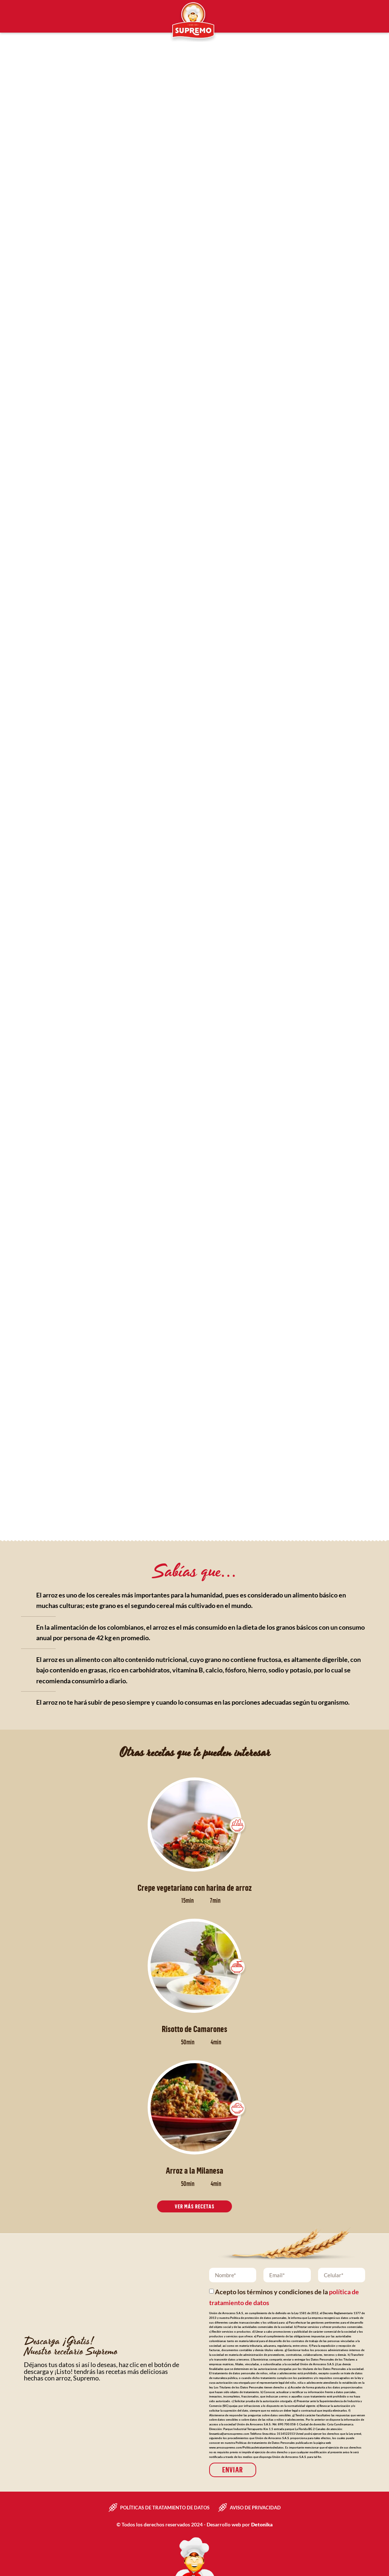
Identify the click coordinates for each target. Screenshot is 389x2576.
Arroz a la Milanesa (194, 2170)
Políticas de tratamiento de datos (165, 2507)
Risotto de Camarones (194, 2028)
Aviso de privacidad (255, 2507)
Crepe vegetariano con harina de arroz (195, 1887)
